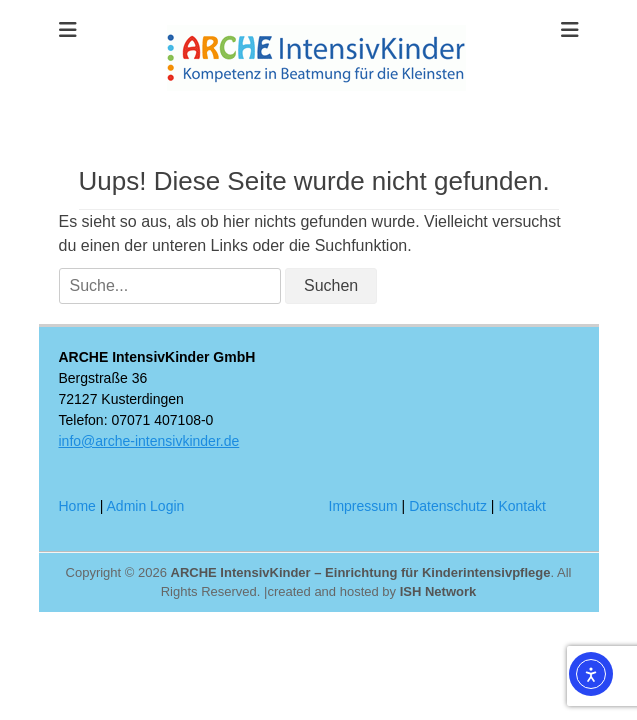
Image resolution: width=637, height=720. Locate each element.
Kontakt (521, 506)
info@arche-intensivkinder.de (149, 441)
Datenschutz (448, 506)
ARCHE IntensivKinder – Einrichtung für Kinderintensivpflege (361, 572)
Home (77, 506)
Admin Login (146, 506)
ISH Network (438, 591)
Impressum (363, 506)
